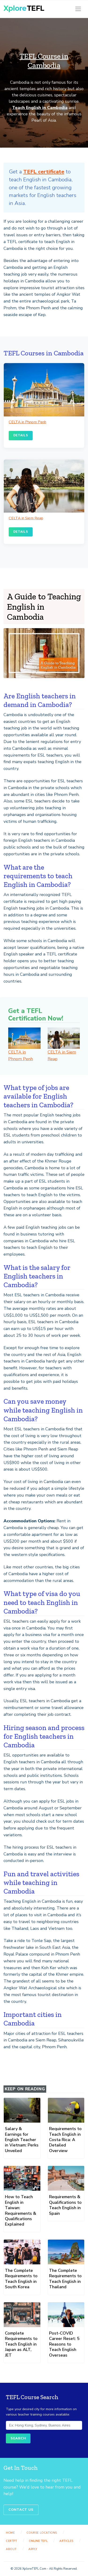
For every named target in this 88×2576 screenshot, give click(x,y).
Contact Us (21, 2509)
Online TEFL (38, 2541)
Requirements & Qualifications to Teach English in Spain (65, 2205)
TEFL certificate (43, 171)
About (11, 2549)
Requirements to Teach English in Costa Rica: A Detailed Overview (65, 2139)
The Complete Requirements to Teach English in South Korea (21, 2279)
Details (20, 435)
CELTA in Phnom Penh (27, 422)
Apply (32, 2549)
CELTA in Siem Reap (26, 518)
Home (10, 2533)
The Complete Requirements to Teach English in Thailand (65, 2279)
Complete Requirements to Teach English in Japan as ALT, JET (21, 2344)
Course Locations (42, 2533)
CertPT (11, 2541)
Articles (66, 2541)
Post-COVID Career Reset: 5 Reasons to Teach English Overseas (64, 2344)
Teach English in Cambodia (40, 107)
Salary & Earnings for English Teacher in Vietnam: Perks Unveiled (21, 2139)
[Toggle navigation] (78, 8)
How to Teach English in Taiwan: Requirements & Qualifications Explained (20, 2210)
